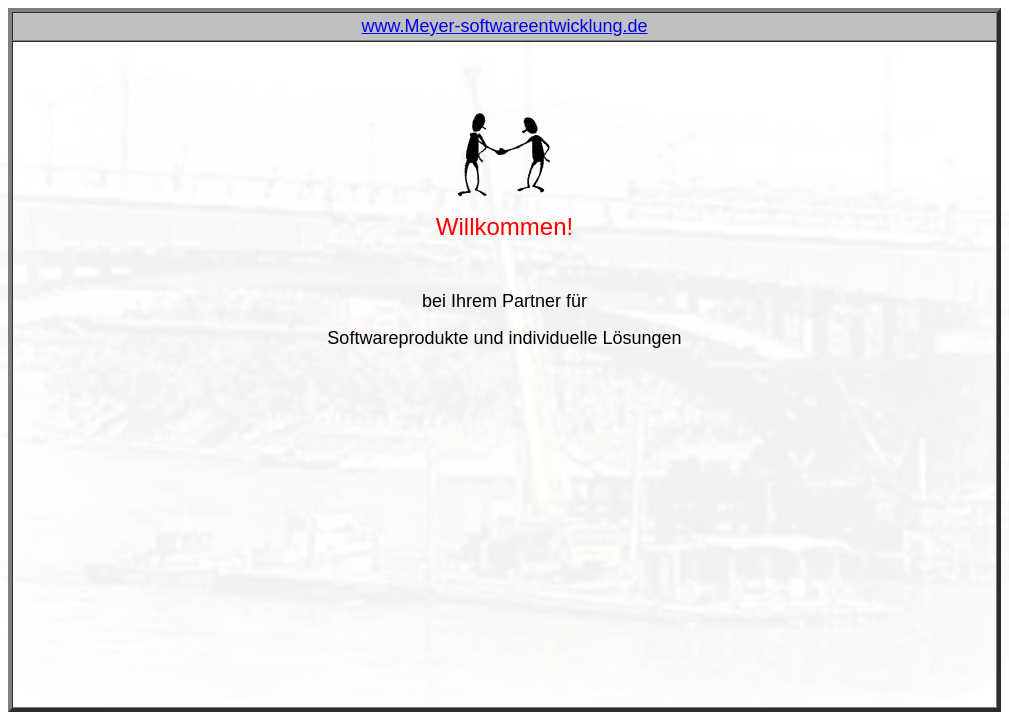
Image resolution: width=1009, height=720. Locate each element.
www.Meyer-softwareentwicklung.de (504, 26)
